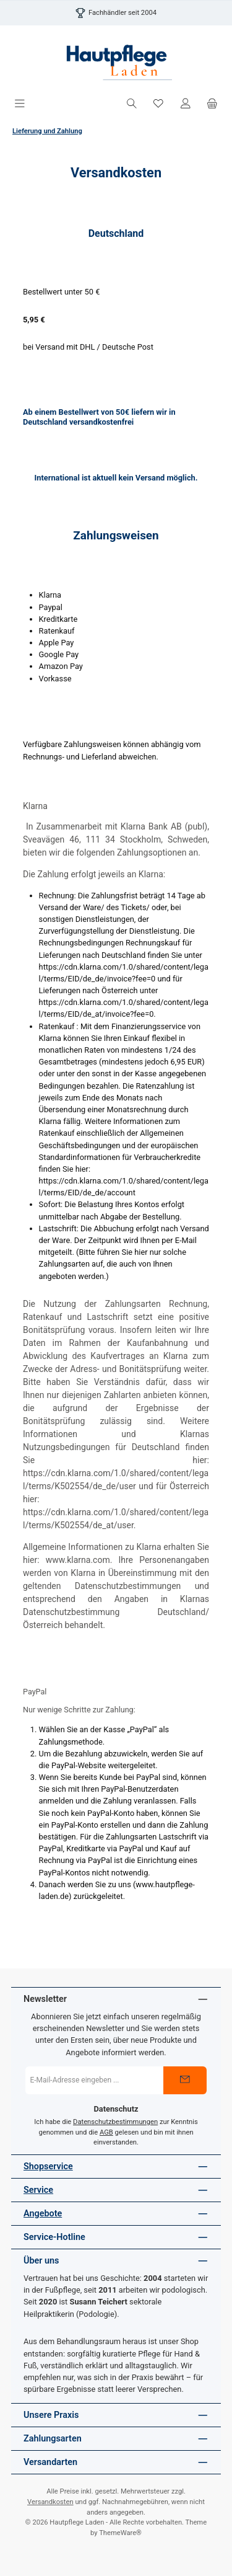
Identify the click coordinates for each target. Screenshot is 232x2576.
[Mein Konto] (185, 104)
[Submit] (185, 2080)
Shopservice (48, 2166)
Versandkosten (50, 2502)
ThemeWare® (120, 2533)
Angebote (43, 2213)
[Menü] (19, 104)
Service (38, 2190)
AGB (106, 2132)
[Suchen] (131, 104)
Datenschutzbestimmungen (115, 2122)
